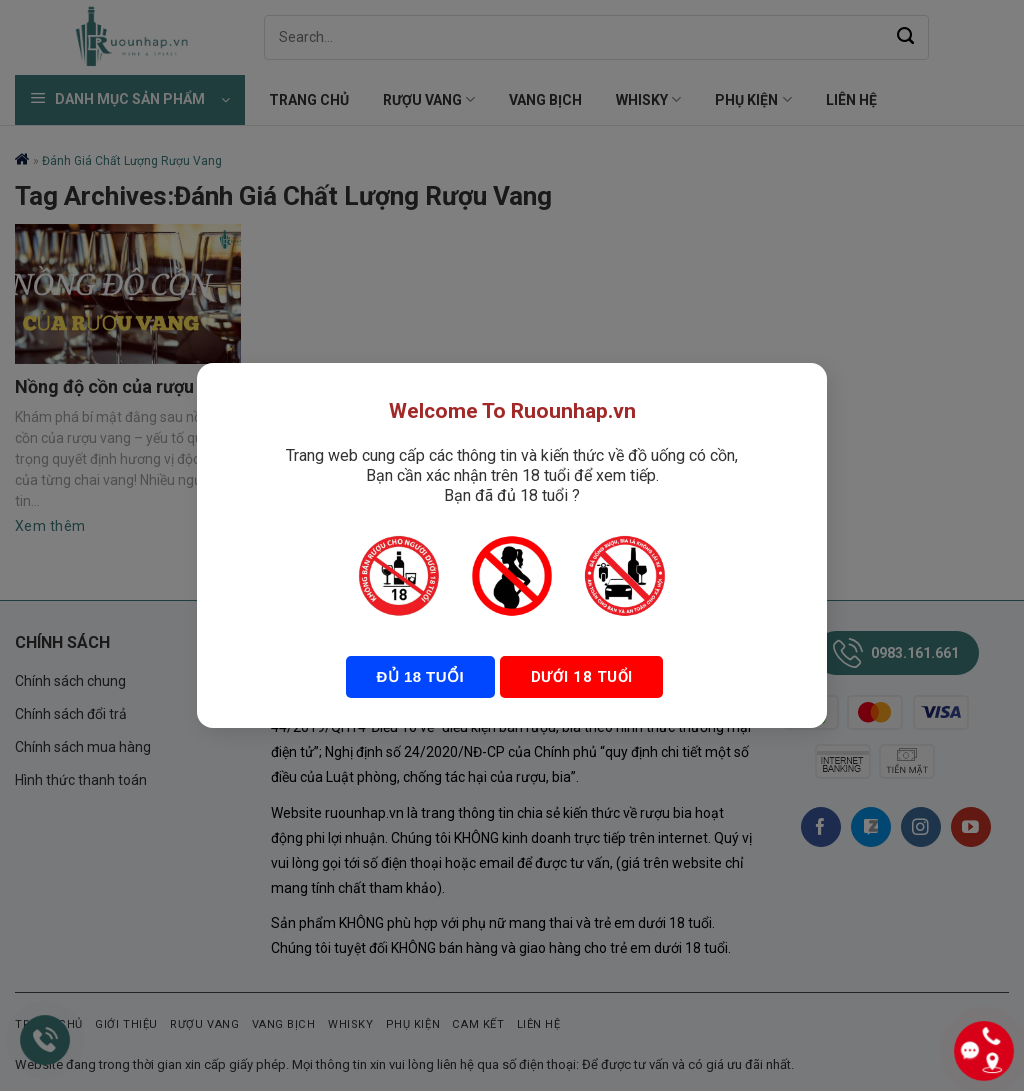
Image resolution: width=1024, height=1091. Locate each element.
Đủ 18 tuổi (420, 676)
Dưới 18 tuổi (579, 677)
